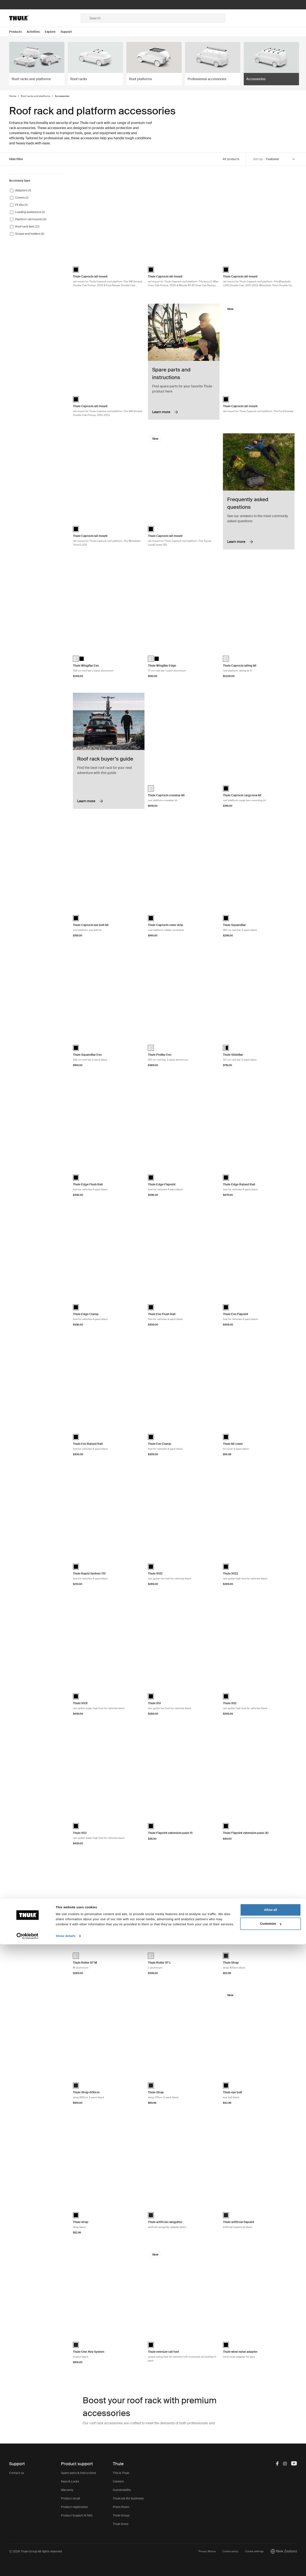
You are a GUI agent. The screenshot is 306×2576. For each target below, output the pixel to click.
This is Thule (121, 2473)
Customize (270, 2555)
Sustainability (122, 2490)
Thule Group (121, 2515)
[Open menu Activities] (36, 32)
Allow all (270, 2541)
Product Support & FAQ (76, 2515)
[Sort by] (281, 159)
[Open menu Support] (69, 32)
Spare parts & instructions (78, 2473)
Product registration (74, 2507)
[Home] (45, 18)
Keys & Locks (70, 2481)
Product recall (70, 2498)
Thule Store (120, 2524)
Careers (118, 2481)
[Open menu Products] (18, 32)
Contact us (16, 2473)
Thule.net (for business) (128, 2498)
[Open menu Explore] (53, 32)
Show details (65, 2567)
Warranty (67, 2490)
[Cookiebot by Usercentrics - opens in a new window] (27, 2568)
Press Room (121, 2507)
